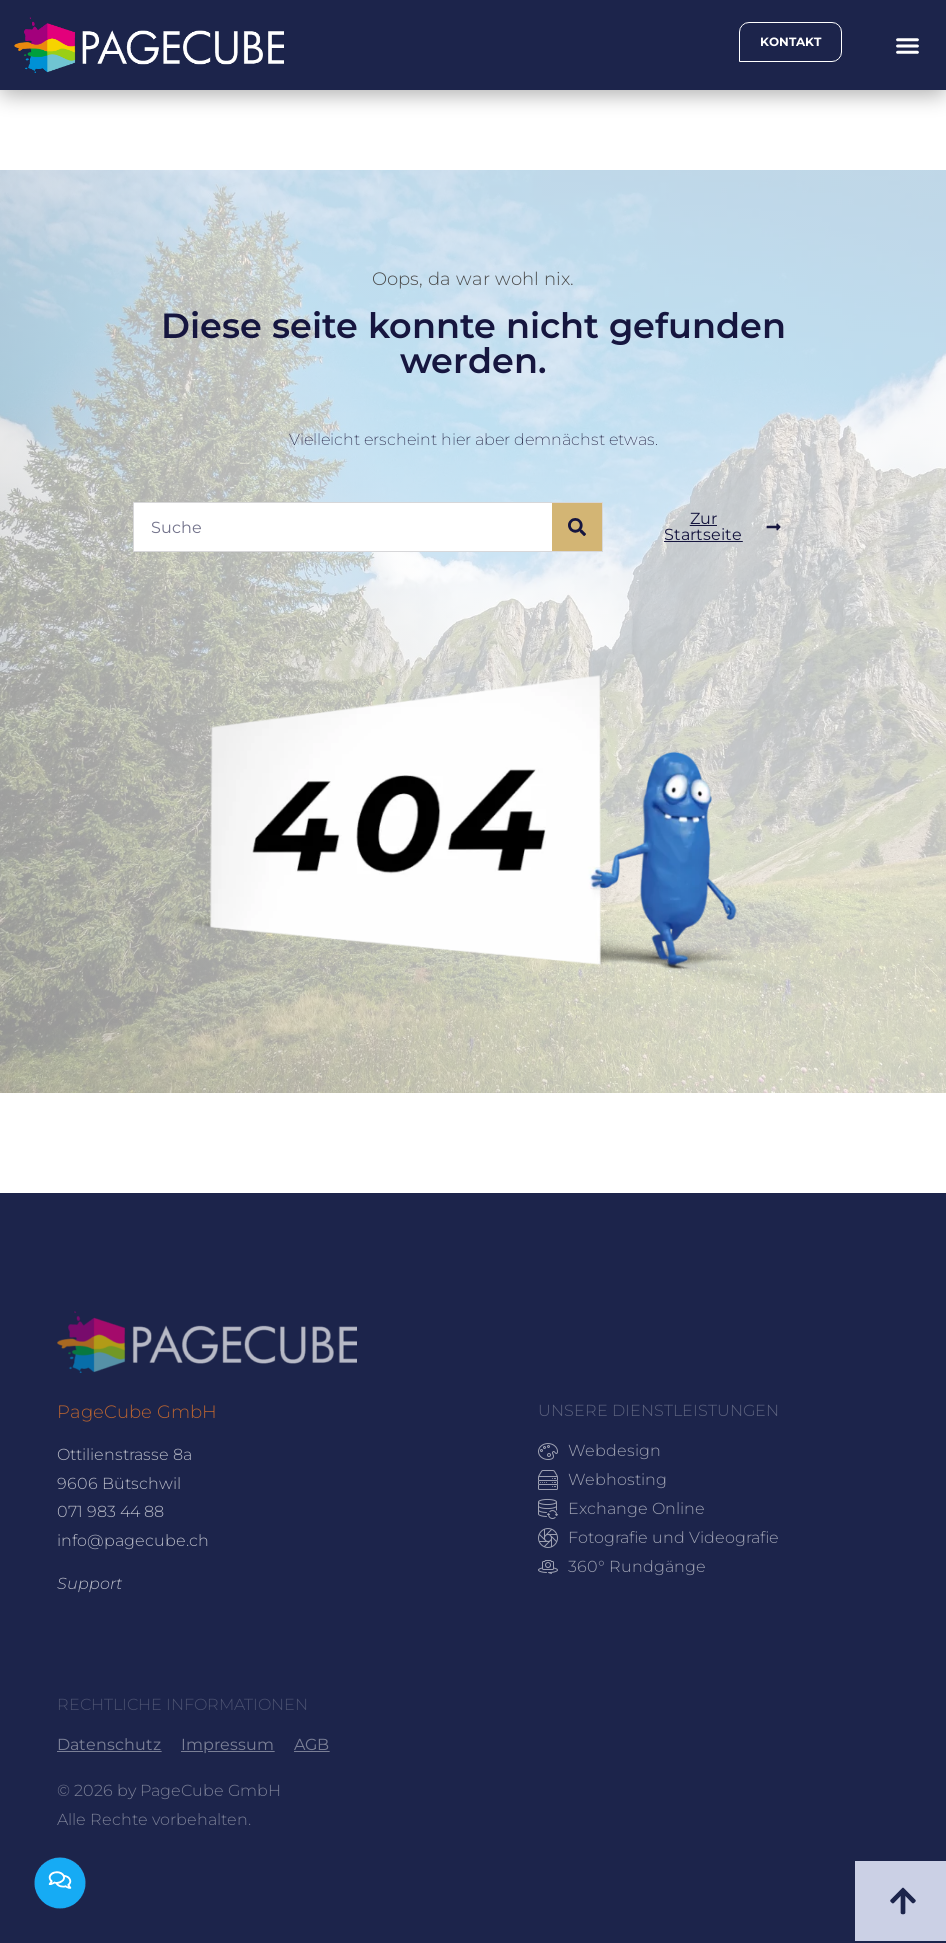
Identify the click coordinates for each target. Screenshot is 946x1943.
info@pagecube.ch (133, 1540)
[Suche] (577, 527)
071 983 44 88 (110, 1511)
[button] (907, 45)
